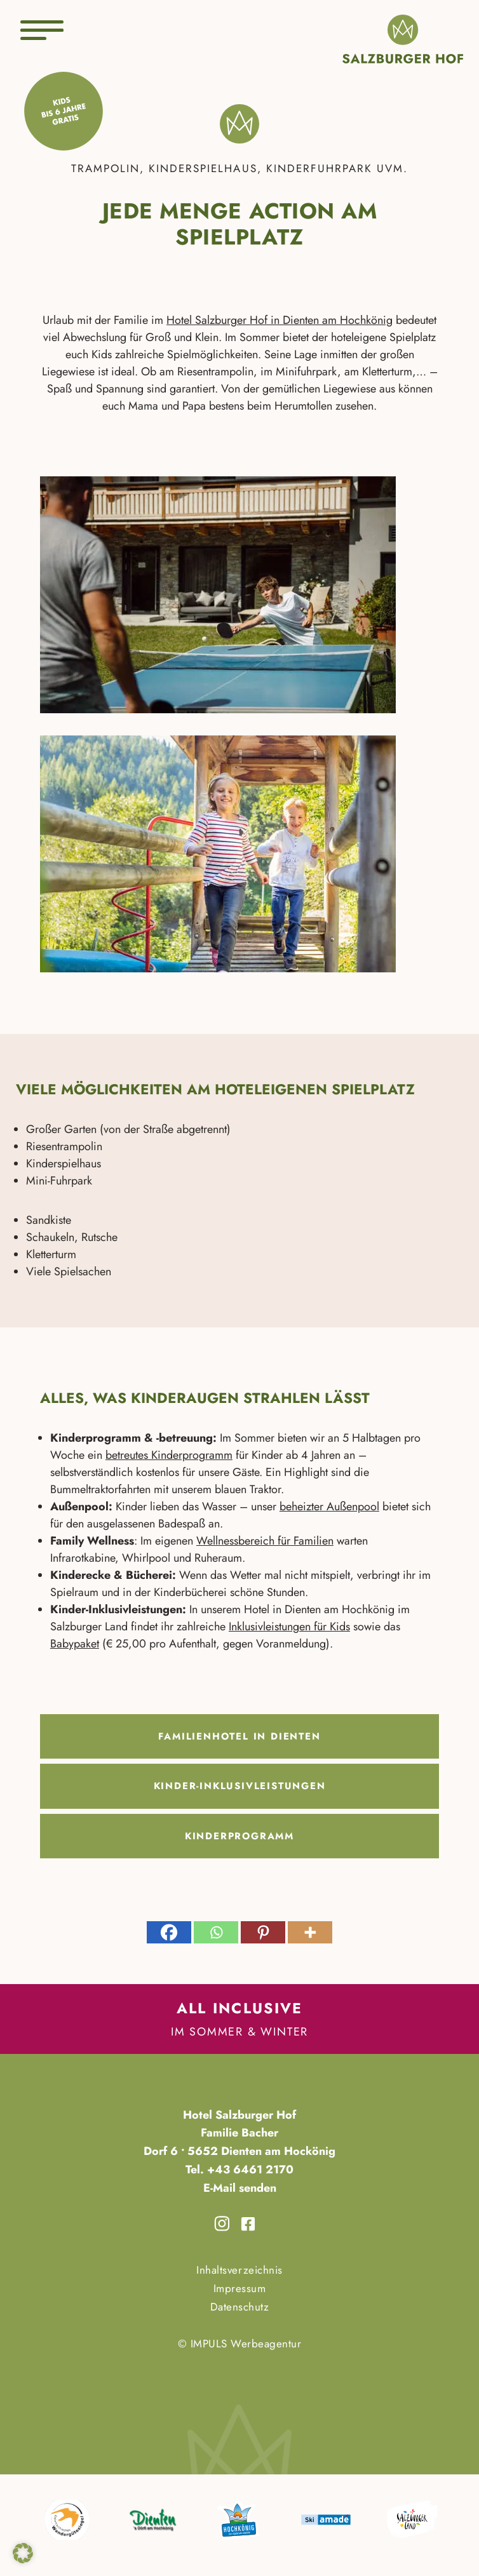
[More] (310, 1932)
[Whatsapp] (216, 1932)
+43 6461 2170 (248, 2169)
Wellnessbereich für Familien (265, 1541)
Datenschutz (239, 2306)
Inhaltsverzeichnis (239, 2269)
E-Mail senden (239, 2188)
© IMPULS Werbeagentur (240, 2343)
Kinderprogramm (239, 1836)
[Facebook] (169, 1932)
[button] (23, 2553)
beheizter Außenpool (329, 1506)
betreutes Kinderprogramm (169, 1455)
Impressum (239, 2288)
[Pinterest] (263, 1932)
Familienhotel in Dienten (239, 1736)
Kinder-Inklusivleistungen (240, 1786)
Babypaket (74, 1643)
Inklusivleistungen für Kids (289, 1626)
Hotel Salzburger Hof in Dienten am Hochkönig (279, 320)
